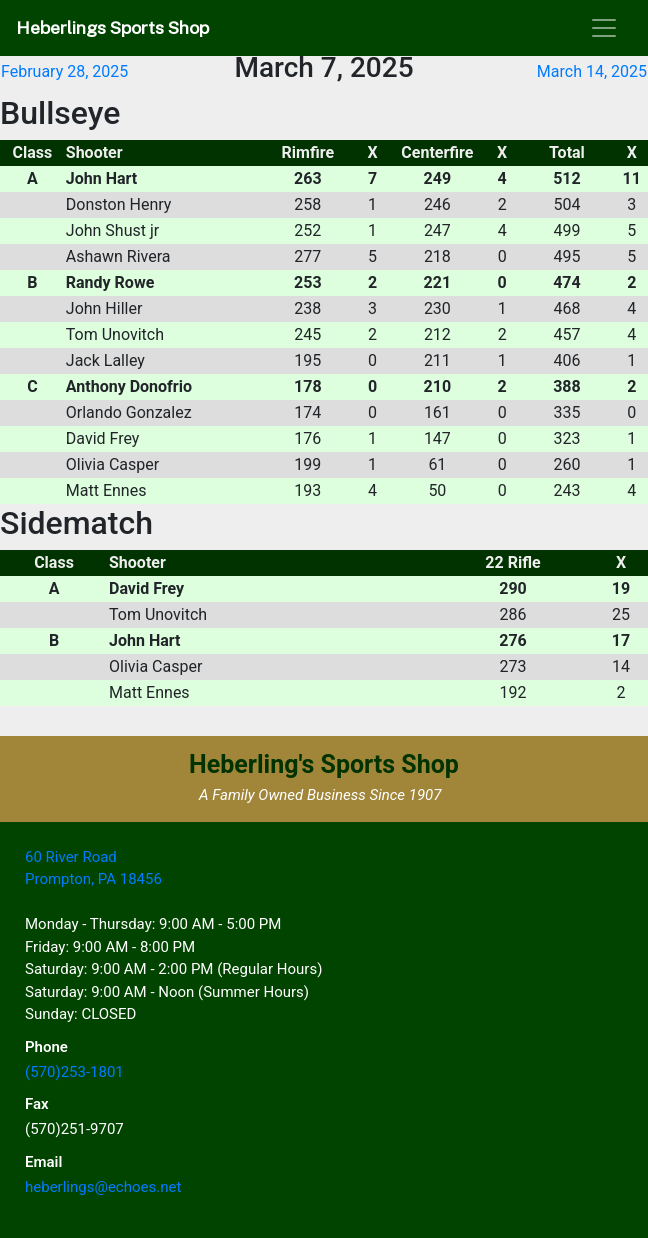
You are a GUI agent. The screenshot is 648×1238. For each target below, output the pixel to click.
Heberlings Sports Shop (112, 27)
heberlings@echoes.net (103, 1187)
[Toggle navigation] (604, 28)
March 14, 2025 (592, 71)
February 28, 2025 (64, 71)
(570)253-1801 (74, 1072)
